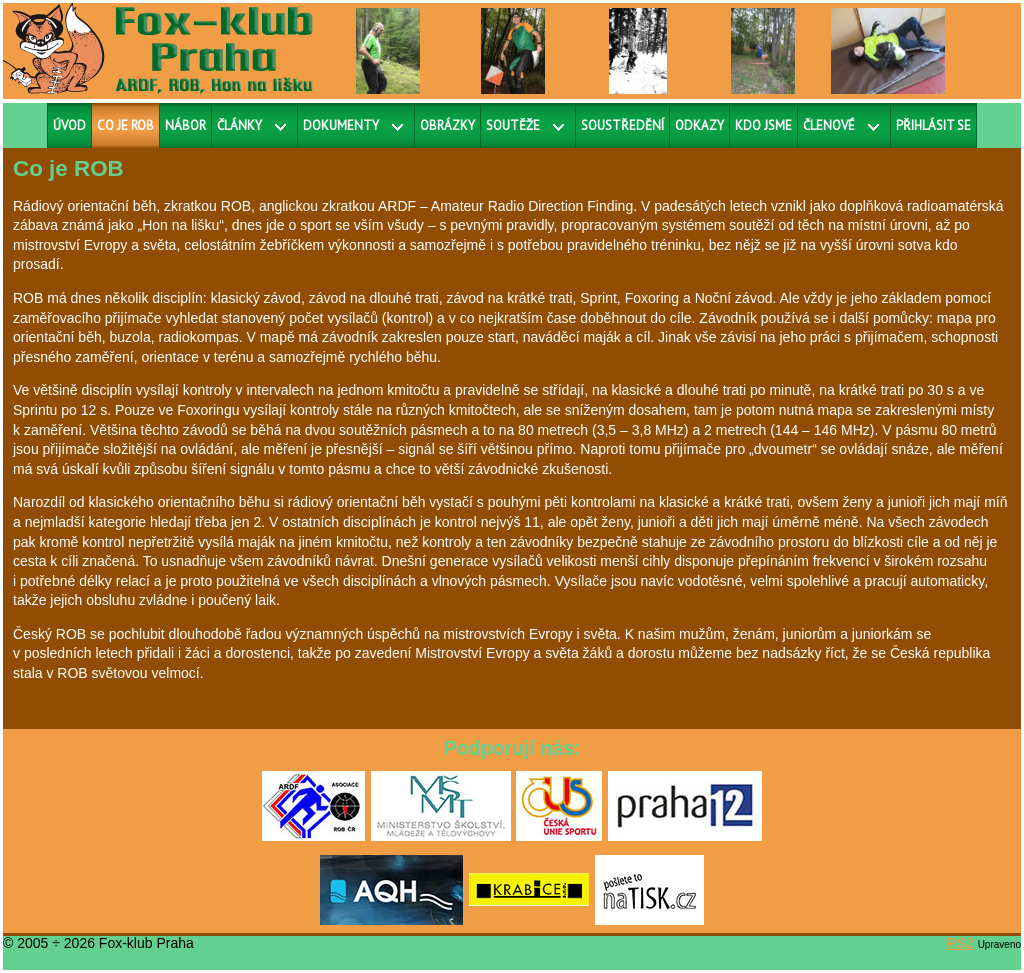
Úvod (69, 125)
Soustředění (622, 125)
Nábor (185, 125)
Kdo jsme (763, 125)
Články (239, 125)
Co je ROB (125, 125)
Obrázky (447, 125)
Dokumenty (341, 125)
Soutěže (513, 125)
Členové (829, 125)
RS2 (960, 943)
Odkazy (699, 125)
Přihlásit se (933, 125)
